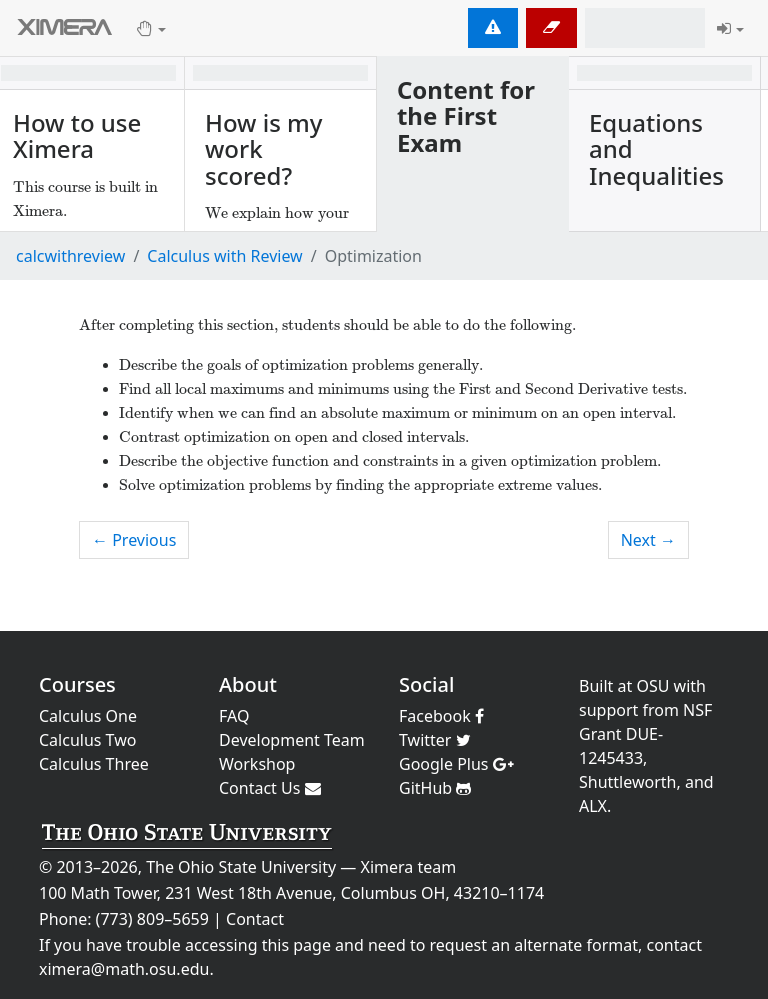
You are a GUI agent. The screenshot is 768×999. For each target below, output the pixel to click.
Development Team (292, 740)
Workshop (257, 764)
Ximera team (409, 867)
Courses (77, 684)
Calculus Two (87, 740)
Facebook (441, 716)
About (248, 684)
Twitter (435, 740)
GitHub (435, 788)
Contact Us (270, 788)
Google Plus (456, 764)
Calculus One (88, 716)
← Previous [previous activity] (134, 540)
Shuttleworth (627, 782)
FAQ (234, 716)
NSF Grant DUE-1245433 (645, 734)
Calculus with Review (224, 256)
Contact (255, 919)
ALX (593, 806)
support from (629, 710)
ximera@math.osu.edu (124, 969)
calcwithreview (70, 256)
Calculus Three (94, 764)
